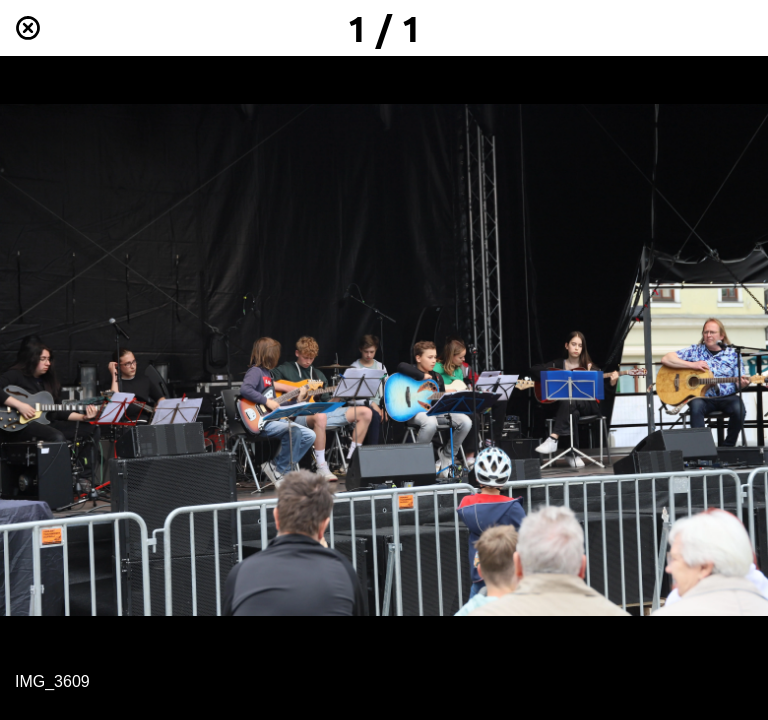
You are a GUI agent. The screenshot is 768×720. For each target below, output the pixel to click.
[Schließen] (28, 28)
